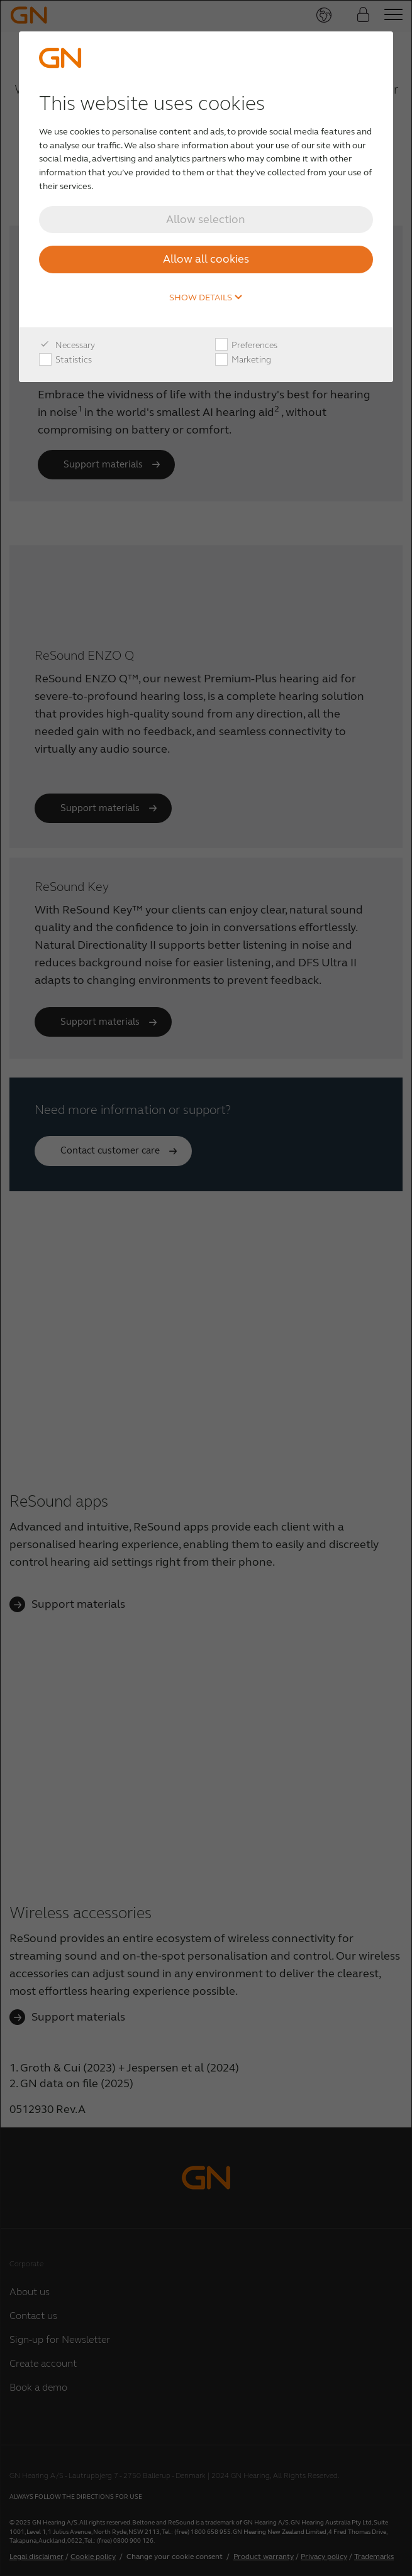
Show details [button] (206, 298)
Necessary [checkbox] (67, 345)
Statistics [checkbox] (65, 360)
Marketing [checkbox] (243, 360)
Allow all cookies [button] (206, 259)
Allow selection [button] (205, 219)
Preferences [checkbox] (246, 345)
